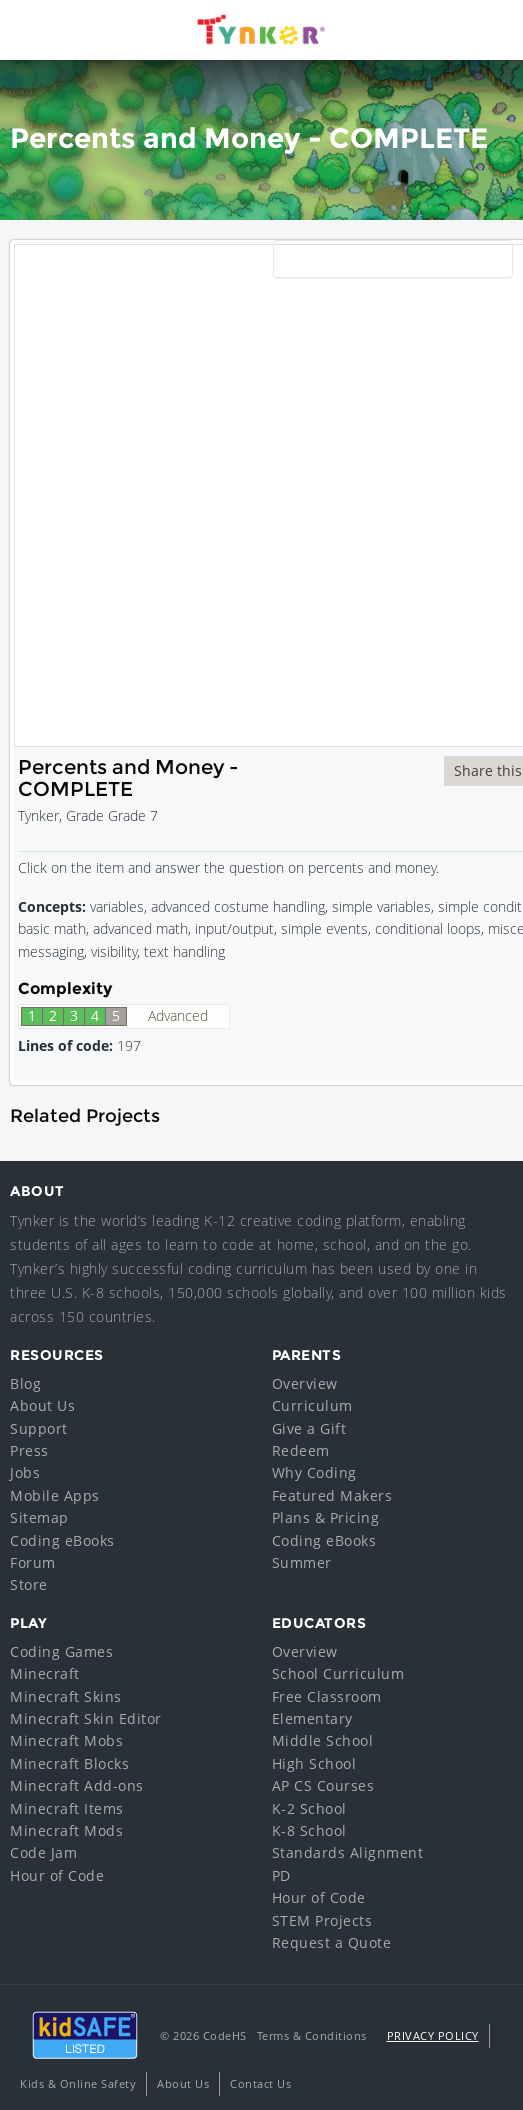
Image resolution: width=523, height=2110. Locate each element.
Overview (305, 1383)
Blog (25, 1383)
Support (39, 1428)
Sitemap (39, 1517)
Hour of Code (57, 1875)
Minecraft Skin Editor (86, 1718)
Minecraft (45, 1673)
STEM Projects (322, 1920)
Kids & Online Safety (78, 2083)
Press (29, 1450)
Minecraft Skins (66, 1696)
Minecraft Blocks (69, 1763)
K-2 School (309, 1808)
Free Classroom (327, 1696)
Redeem (301, 1450)
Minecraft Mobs (66, 1740)
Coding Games (61, 1651)
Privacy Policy (433, 2035)
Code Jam (43, 1852)
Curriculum (312, 1405)
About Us (42, 1405)
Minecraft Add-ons (77, 1785)
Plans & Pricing (326, 1517)
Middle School (323, 1740)
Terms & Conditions (312, 2035)
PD (281, 1875)
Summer (302, 1562)
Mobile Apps (55, 1495)
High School (314, 1763)
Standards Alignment (348, 1852)
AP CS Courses (323, 1785)
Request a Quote (332, 1942)
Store (29, 1584)
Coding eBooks (62, 1540)
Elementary (312, 1718)
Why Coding (314, 1472)
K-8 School (309, 1830)
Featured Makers (332, 1495)
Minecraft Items (67, 1808)
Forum (33, 1562)
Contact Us (260, 2083)
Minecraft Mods (66, 1830)
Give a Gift (309, 1428)
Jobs (25, 1472)
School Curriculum (338, 1673)
